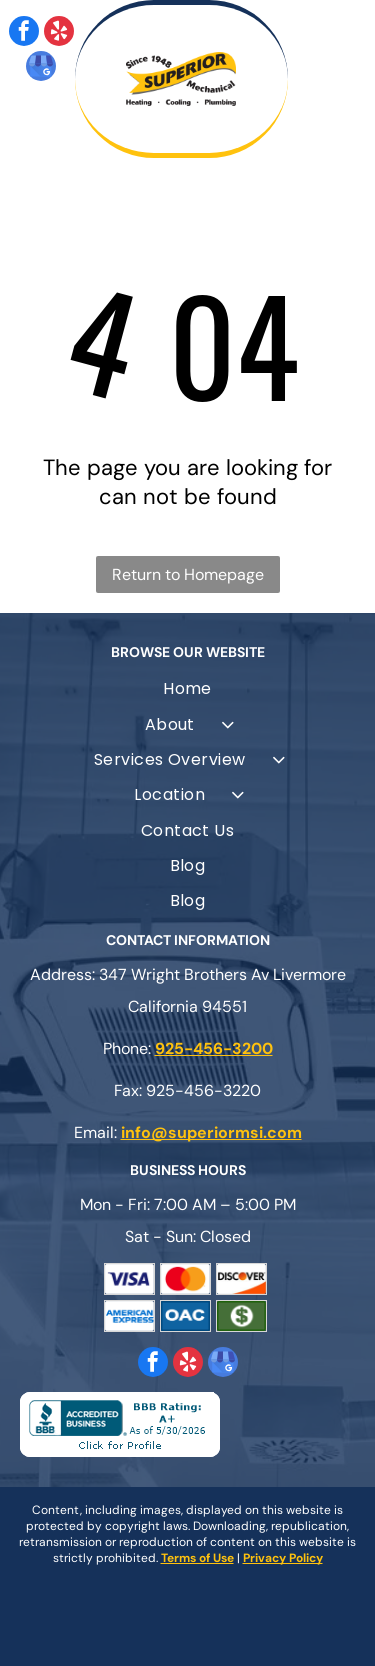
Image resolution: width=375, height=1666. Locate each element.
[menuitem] (187, 688)
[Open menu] (336, 79)
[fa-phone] (59, 136)
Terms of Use (197, 1558)
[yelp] (59, 33)
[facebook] (24, 33)
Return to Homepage (188, 574)
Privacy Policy (283, 1558)
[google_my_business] (41, 68)
